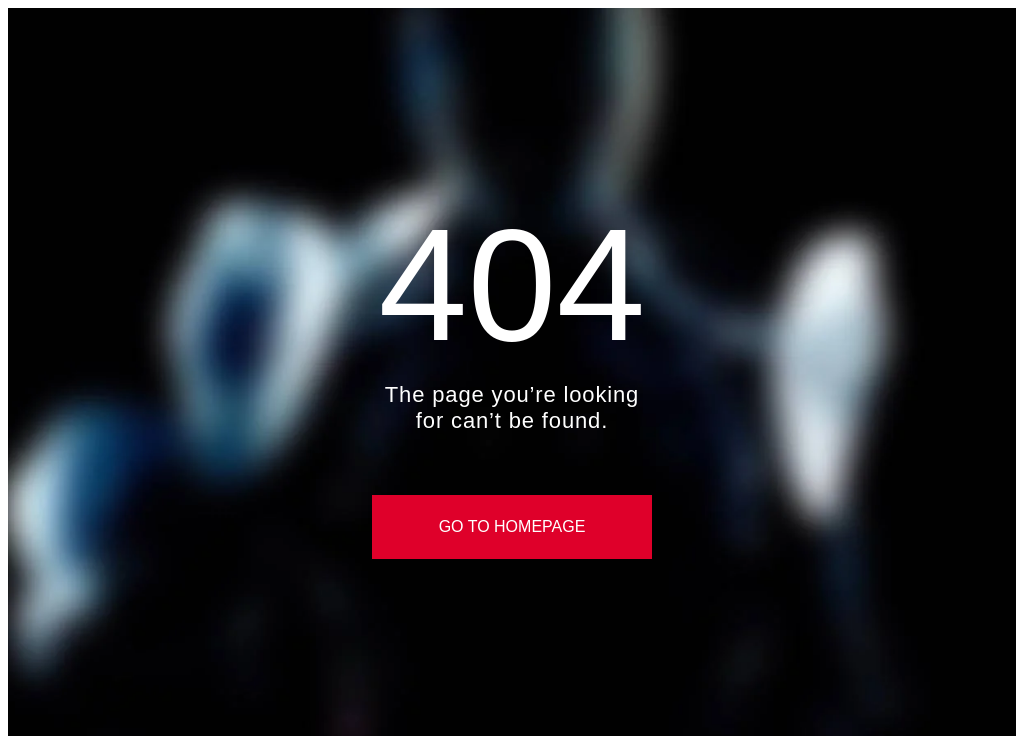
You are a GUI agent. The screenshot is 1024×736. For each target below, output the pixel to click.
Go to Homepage (512, 526)
